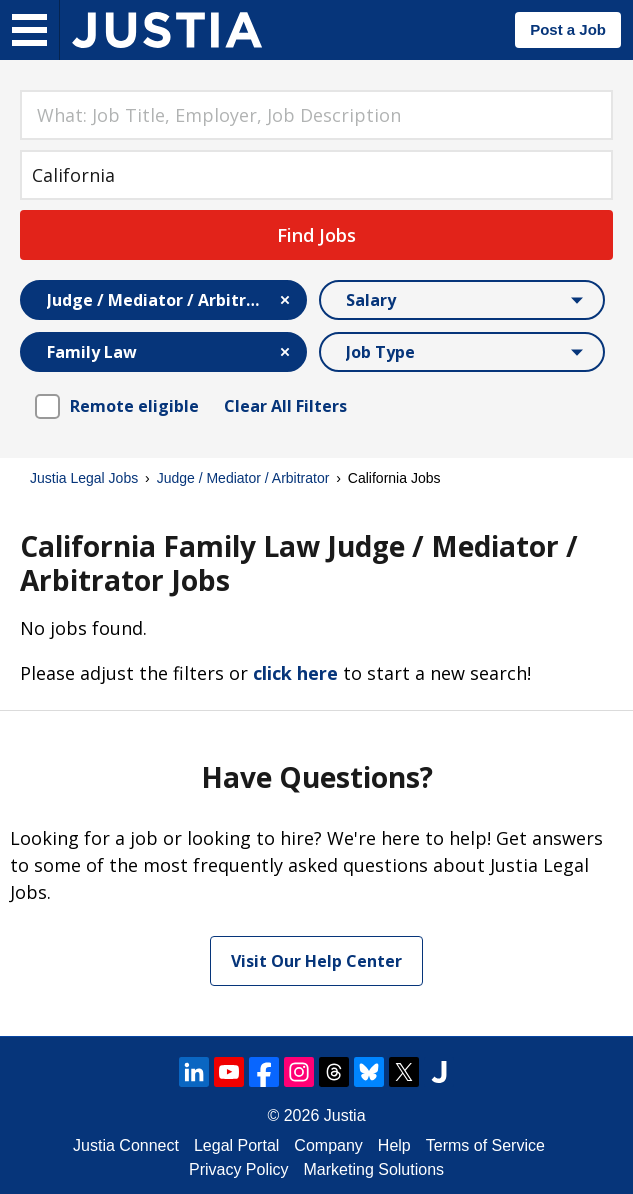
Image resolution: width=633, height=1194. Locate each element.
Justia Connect (126, 1145)
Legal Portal (236, 1145)
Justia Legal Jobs (84, 478)
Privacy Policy (239, 1169)
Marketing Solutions (374, 1169)
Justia (345, 1115)
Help (394, 1145)
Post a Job (568, 29)
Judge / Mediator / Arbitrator (243, 478)
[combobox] (316, 115)
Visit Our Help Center (316, 961)
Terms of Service (485, 1145)
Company (328, 1145)
